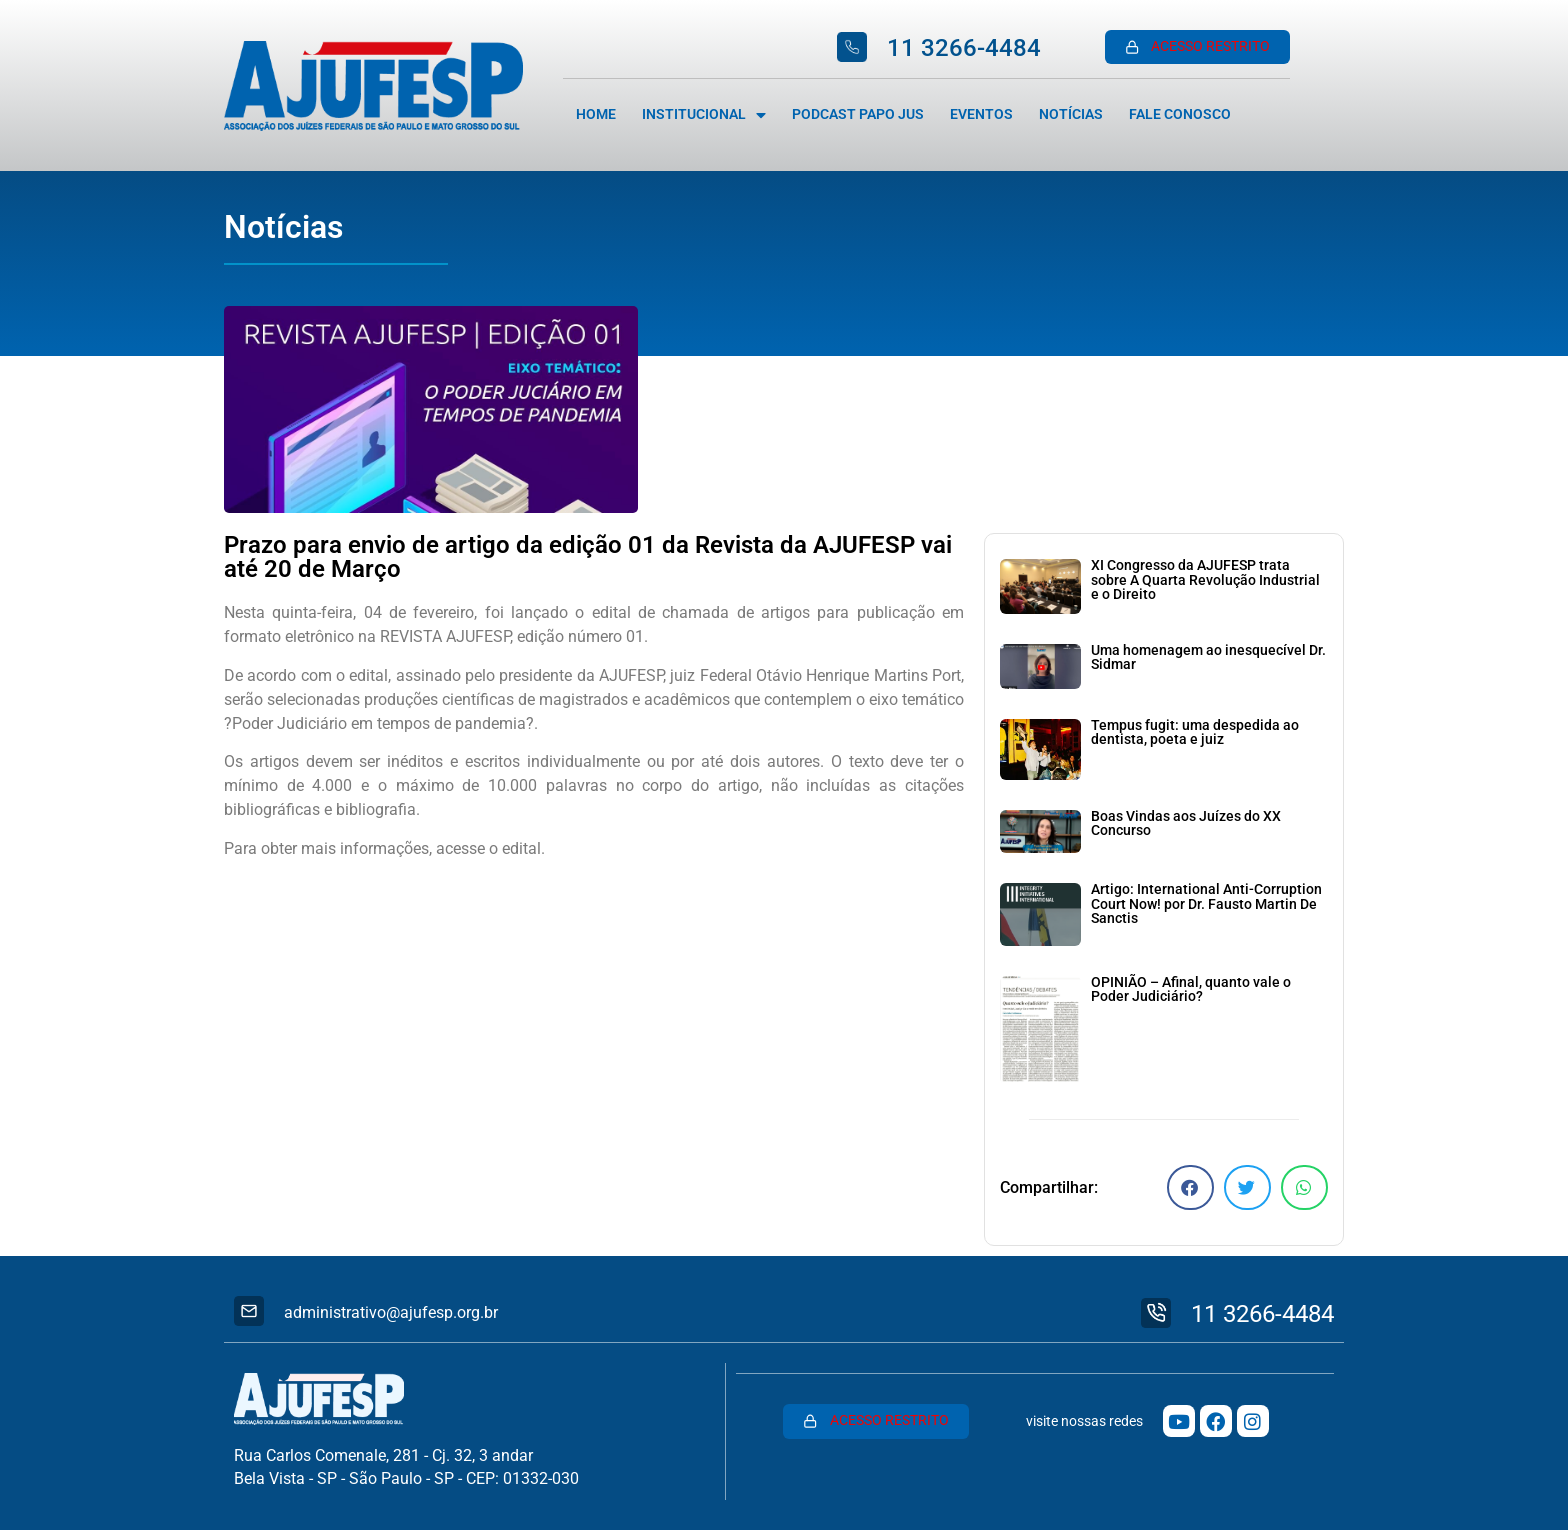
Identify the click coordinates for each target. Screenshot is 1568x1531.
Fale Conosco (1180, 114)
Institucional (704, 115)
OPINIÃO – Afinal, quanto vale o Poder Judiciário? (1191, 989)
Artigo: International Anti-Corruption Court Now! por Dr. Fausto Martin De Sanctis (1206, 904)
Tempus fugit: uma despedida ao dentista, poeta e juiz (1195, 732)
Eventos (981, 114)
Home (596, 114)
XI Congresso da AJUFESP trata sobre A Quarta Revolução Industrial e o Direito (1205, 580)
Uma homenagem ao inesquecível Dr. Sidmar (1208, 657)
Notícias (1071, 114)
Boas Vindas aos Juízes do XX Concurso (1186, 823)
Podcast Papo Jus (858, 114)
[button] (1190, 1187)
